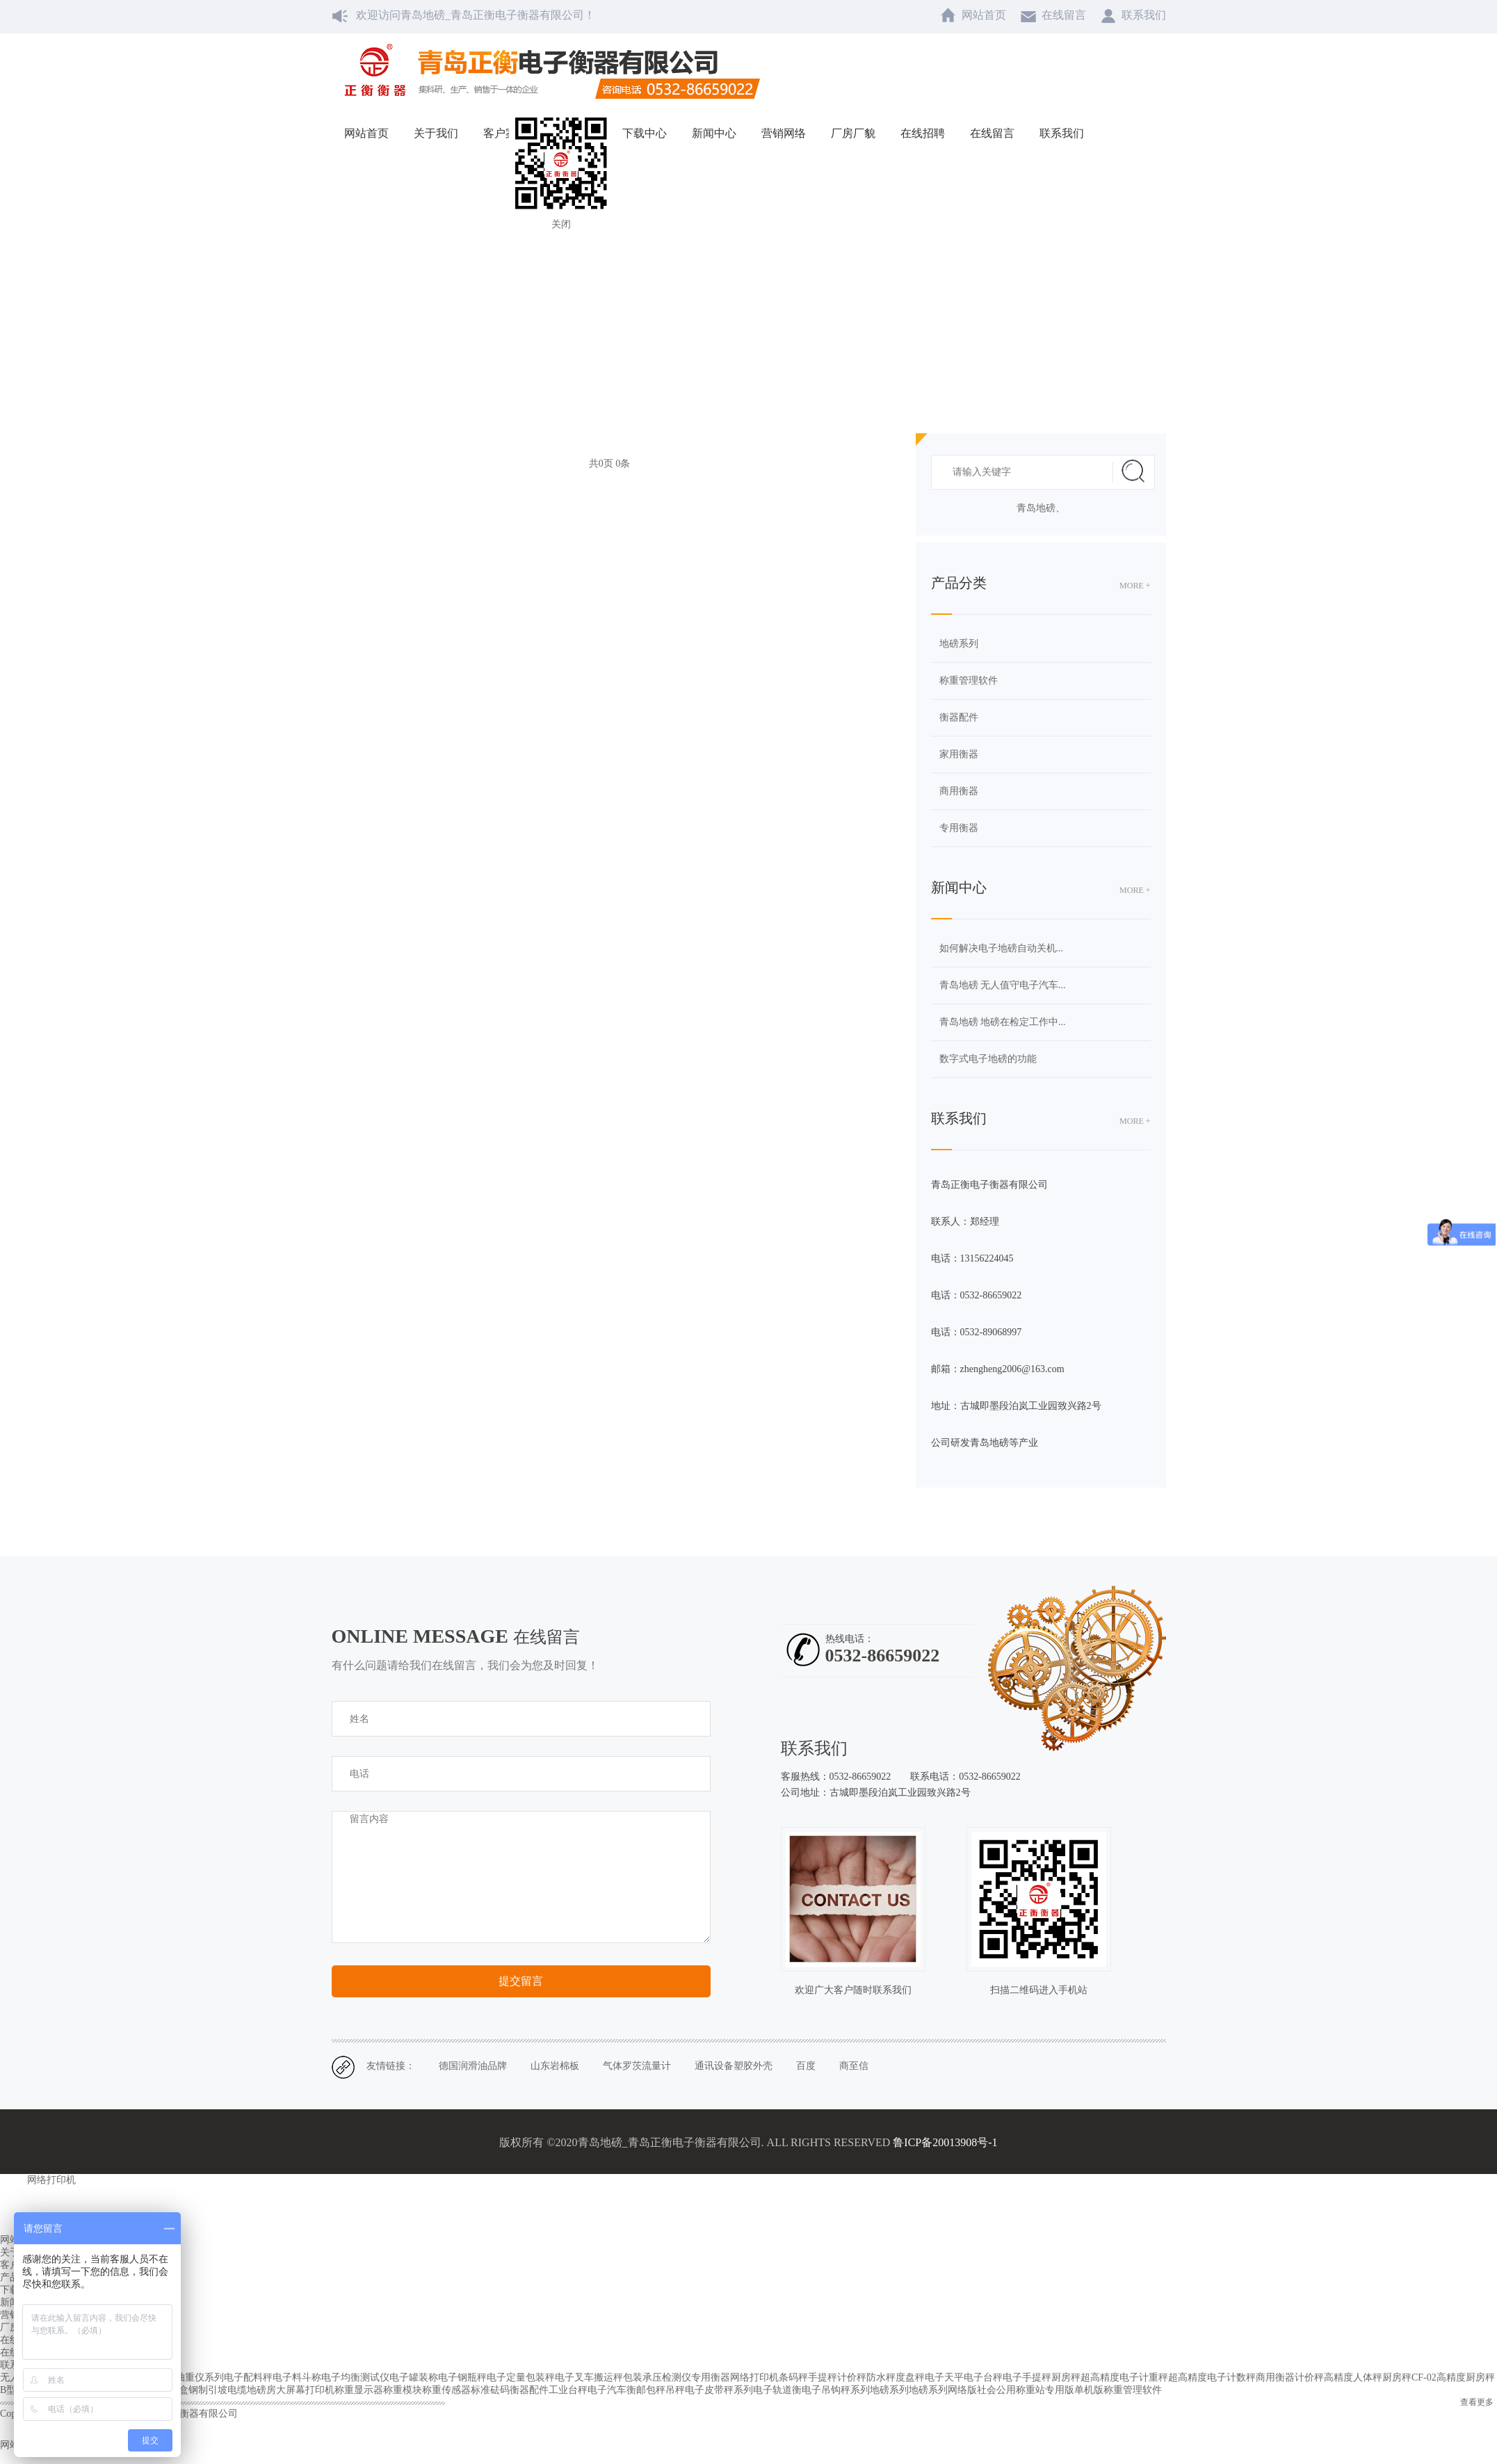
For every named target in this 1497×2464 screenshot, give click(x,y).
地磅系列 (958, 643)
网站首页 (691, 296)
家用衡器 (958, 754)
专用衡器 (958, 828)
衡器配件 (958, 717)
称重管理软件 (968, 680)
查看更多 (1477, 2402)
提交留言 (521, 1981)
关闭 (561, 224)
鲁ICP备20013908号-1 (945, 2142)
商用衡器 (958, 791)
